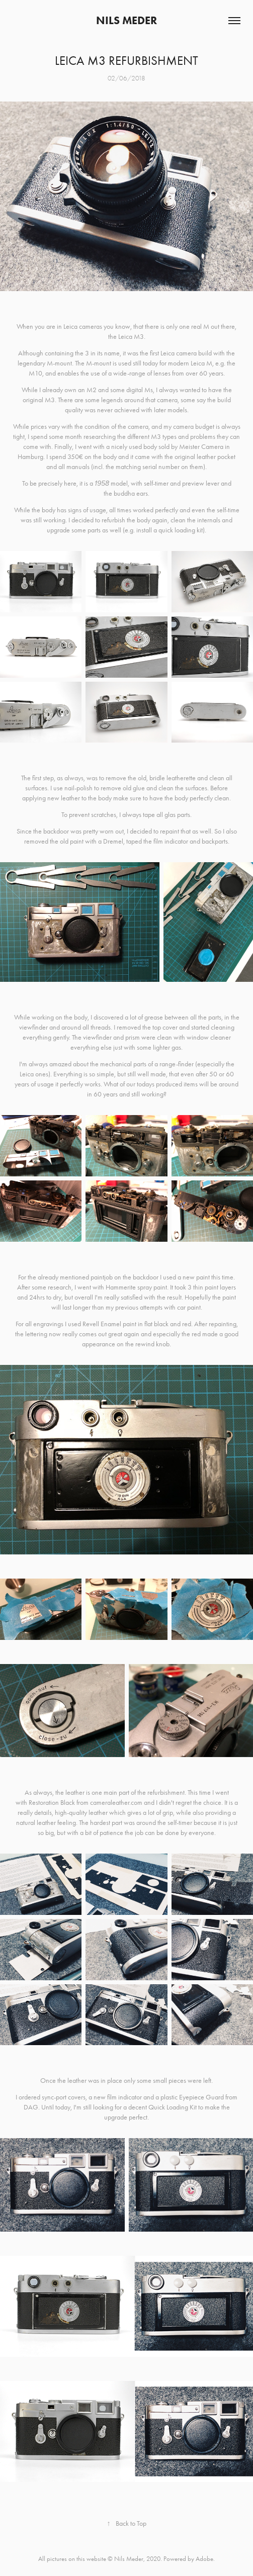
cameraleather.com (116, 1802)
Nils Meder (126, 20)
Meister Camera (201, 446)
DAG (31, 2107)
